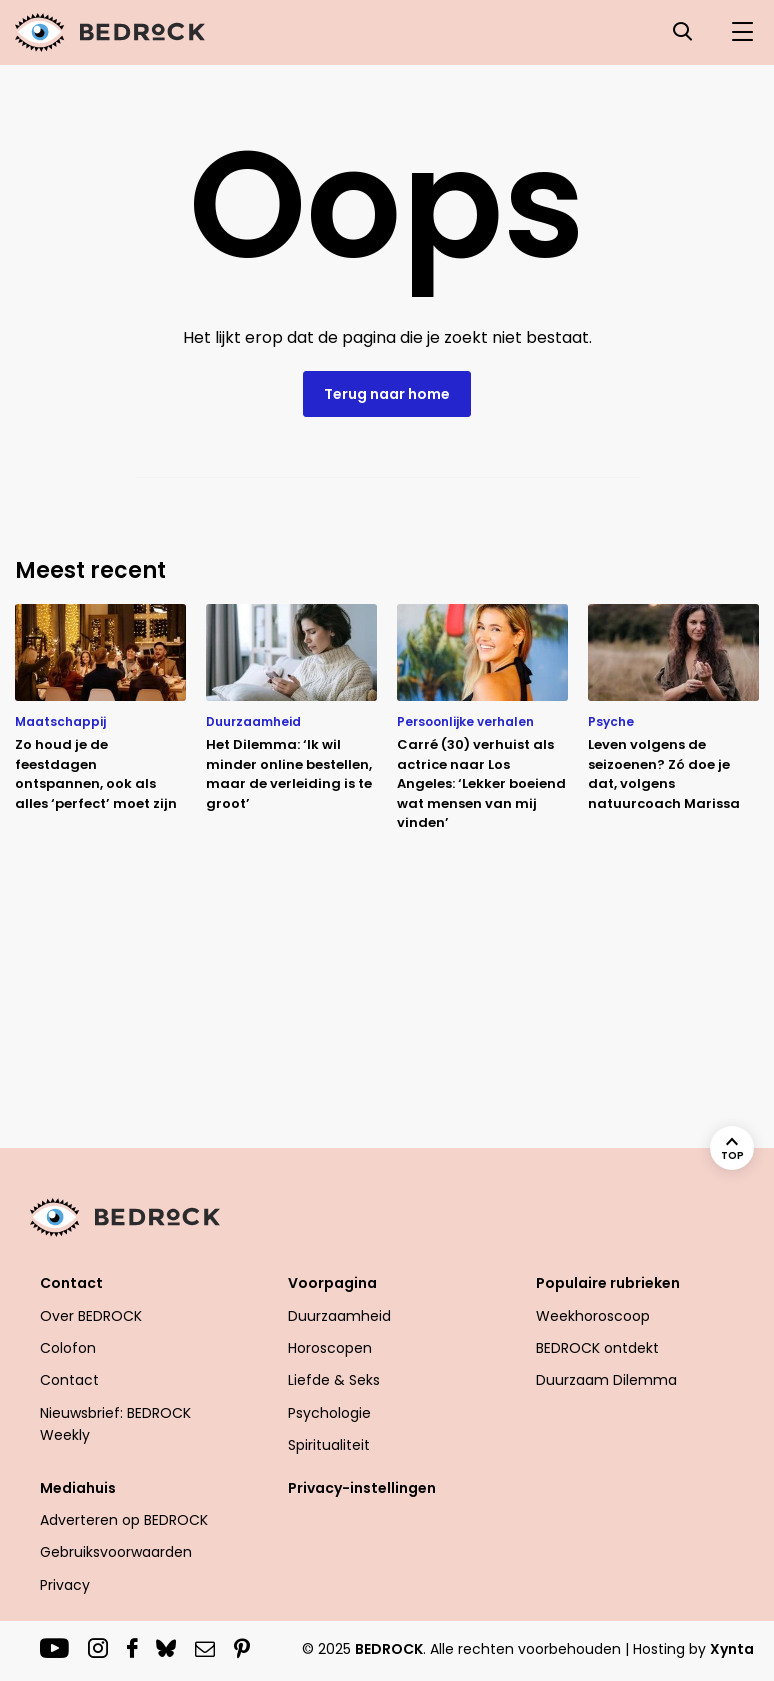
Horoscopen (330, 1348)
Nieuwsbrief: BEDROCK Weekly (115, 1424)
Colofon (68, 1348)
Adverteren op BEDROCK (124, 1520)
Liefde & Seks (334, 1380)
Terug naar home (387, 394)
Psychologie (329, 1413)
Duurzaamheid (339, 1316)
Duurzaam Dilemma (606, 1380)
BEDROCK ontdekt (597, 1348)
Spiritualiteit (329, 1445)
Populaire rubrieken (608, 1283)
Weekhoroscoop (593, 1316)
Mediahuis (78, 1488)
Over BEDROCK (91, 1316)
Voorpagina (332, 1283)
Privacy (65, 1585)
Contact (71, 1283)
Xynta (732, 1649)
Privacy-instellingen (362, 1488)
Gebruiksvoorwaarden (116, 1552)
